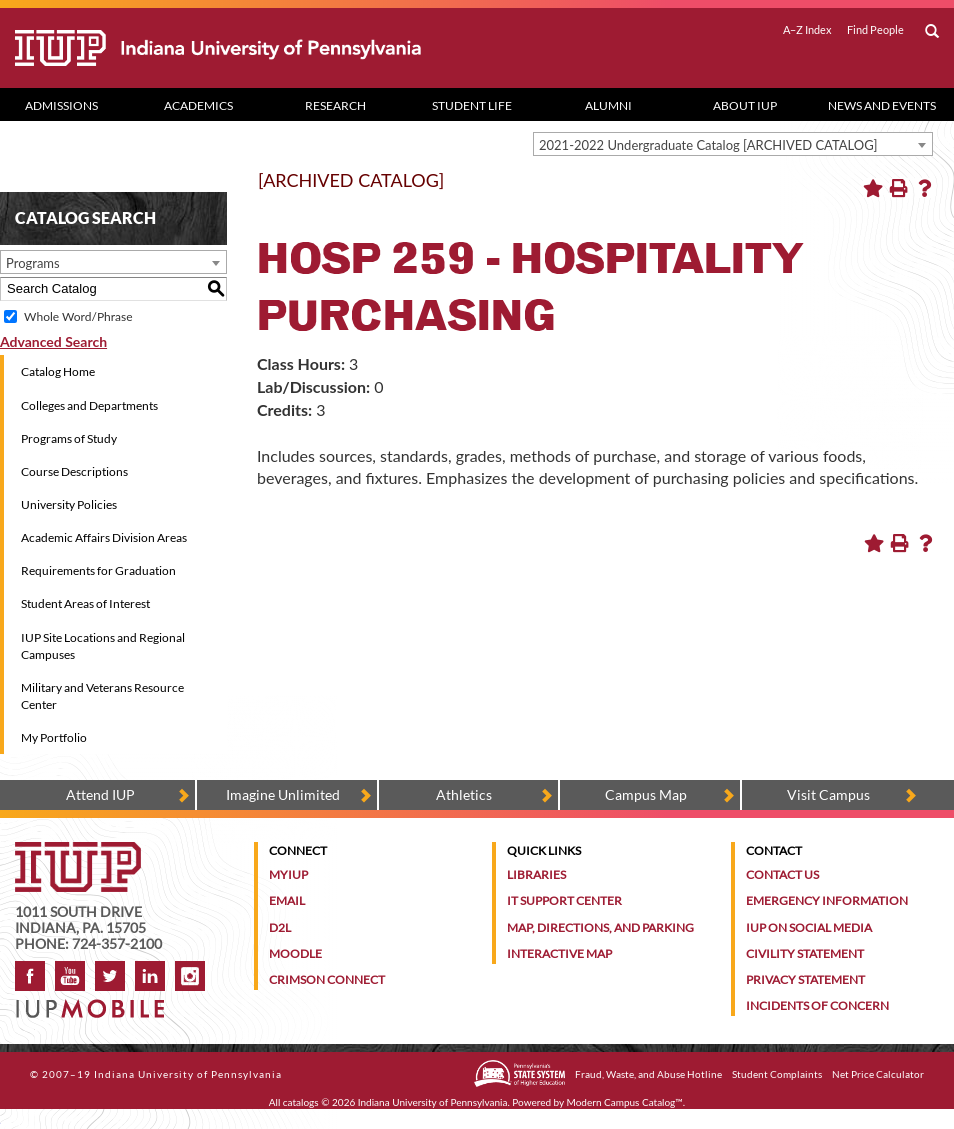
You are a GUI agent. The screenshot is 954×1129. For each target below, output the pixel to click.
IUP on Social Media (809, 927)
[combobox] (733, 144)
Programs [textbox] (33, 263)
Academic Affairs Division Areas (104, 537)
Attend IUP (100, 794)
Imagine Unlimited (283, 794)
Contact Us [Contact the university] (782, 874)
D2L (280, 927)
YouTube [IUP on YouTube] (70, 976)
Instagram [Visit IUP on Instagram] (190, 976)
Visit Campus (828, 794)
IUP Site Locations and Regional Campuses (103, 646)
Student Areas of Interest (85, 603)
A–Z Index (807, 30)
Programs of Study (69, 438)
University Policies (69, 504)
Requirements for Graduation (98, 570)
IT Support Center (564, 900)
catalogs (301, 1102)
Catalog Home (58, 371)
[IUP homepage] (78, 851)
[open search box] (932, 32)
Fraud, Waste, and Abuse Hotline (648, 1074)
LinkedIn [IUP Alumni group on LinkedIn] (150, 976)
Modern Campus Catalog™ (625, 1102)
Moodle (295, 953)
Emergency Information (827, 900)
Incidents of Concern (817, 1005)
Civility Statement (805, 953)
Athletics (464, 794)
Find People (875, 30)
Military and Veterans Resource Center (102, 696)
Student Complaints (777, 1074)
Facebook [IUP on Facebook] (30, 976)
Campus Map (646, 794)
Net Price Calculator (878, 1074)
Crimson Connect (327, 979)
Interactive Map (559, 953)
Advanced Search (53, 341)
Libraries (536, 874)
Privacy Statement (805, 979)
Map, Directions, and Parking (600, 927)
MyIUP (288, 874)
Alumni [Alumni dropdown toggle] (608, 105)
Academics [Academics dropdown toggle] (198, 105)
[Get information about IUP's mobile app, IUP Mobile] (95, 1002)
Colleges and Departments (89, 405)
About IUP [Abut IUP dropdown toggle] (745, 105)
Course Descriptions (74, 471)
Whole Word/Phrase (78, 316)
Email (287, 900)
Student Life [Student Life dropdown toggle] (472, 105)
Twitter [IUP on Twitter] (110, 976)
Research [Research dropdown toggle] (335, 105)
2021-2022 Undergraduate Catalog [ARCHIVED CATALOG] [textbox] (708, 145)
